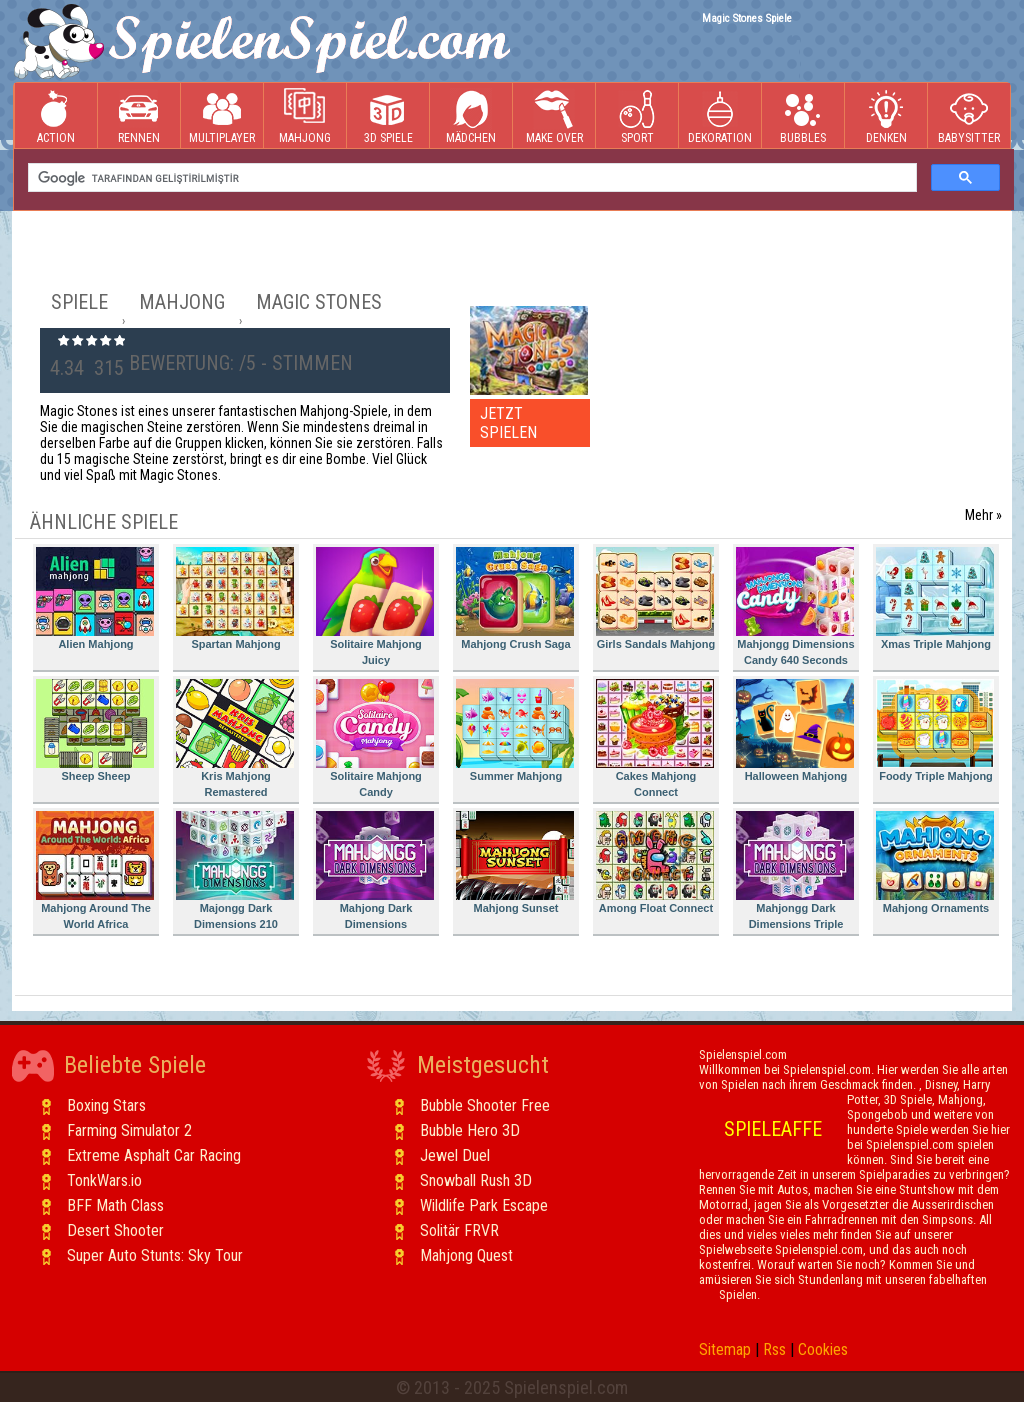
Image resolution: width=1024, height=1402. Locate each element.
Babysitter (969, 116)
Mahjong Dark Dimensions (375, 870)
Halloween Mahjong (795, 730)
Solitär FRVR (459, 1230)
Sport (637, 116)
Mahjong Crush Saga (515, 598)
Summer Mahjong (515, 730)
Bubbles (803, 116)
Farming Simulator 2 (129, 1130)
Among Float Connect (655, 862)
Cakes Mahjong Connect (655, 738)
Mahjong (305, 116)
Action (56, 116)
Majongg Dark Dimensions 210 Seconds (235, 873)
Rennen (139, 116)
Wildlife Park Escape (484, 1205)
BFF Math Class (115, 1205)
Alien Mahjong (95, 598)
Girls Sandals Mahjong (655, 598)
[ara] (470, 178)
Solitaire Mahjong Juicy (375, 606)
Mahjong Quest (466, 1255)
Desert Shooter (115, 1230)
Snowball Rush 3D (476, 1180)
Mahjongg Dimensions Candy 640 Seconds (795, 606)
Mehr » (983, 515)
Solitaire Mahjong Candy (375, 738)
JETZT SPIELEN (508, 423)
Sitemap (725, 1349)
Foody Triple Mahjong (935, 730)
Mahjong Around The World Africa (95, 870)
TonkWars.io (104, 1180)
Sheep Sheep (95, 730)
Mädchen (471, 116)
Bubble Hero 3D (470, 1130)
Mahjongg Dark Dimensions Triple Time (795, 873)
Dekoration (720, 116)
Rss (774, 1349)
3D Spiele (388, 116)
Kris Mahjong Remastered (235, 738)
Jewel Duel (455, 1155)
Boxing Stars (106, 1105)
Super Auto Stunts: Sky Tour (155, 1255)
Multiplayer (222, 116)
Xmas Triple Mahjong (935, 598)
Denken (886, 116)
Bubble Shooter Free (485, 1105)
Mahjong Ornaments (935, 862)
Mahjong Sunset (515, 862)
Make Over (554, 116)
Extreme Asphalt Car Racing (154, 1155)
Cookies (823, 1349)
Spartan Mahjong (235, 598)
